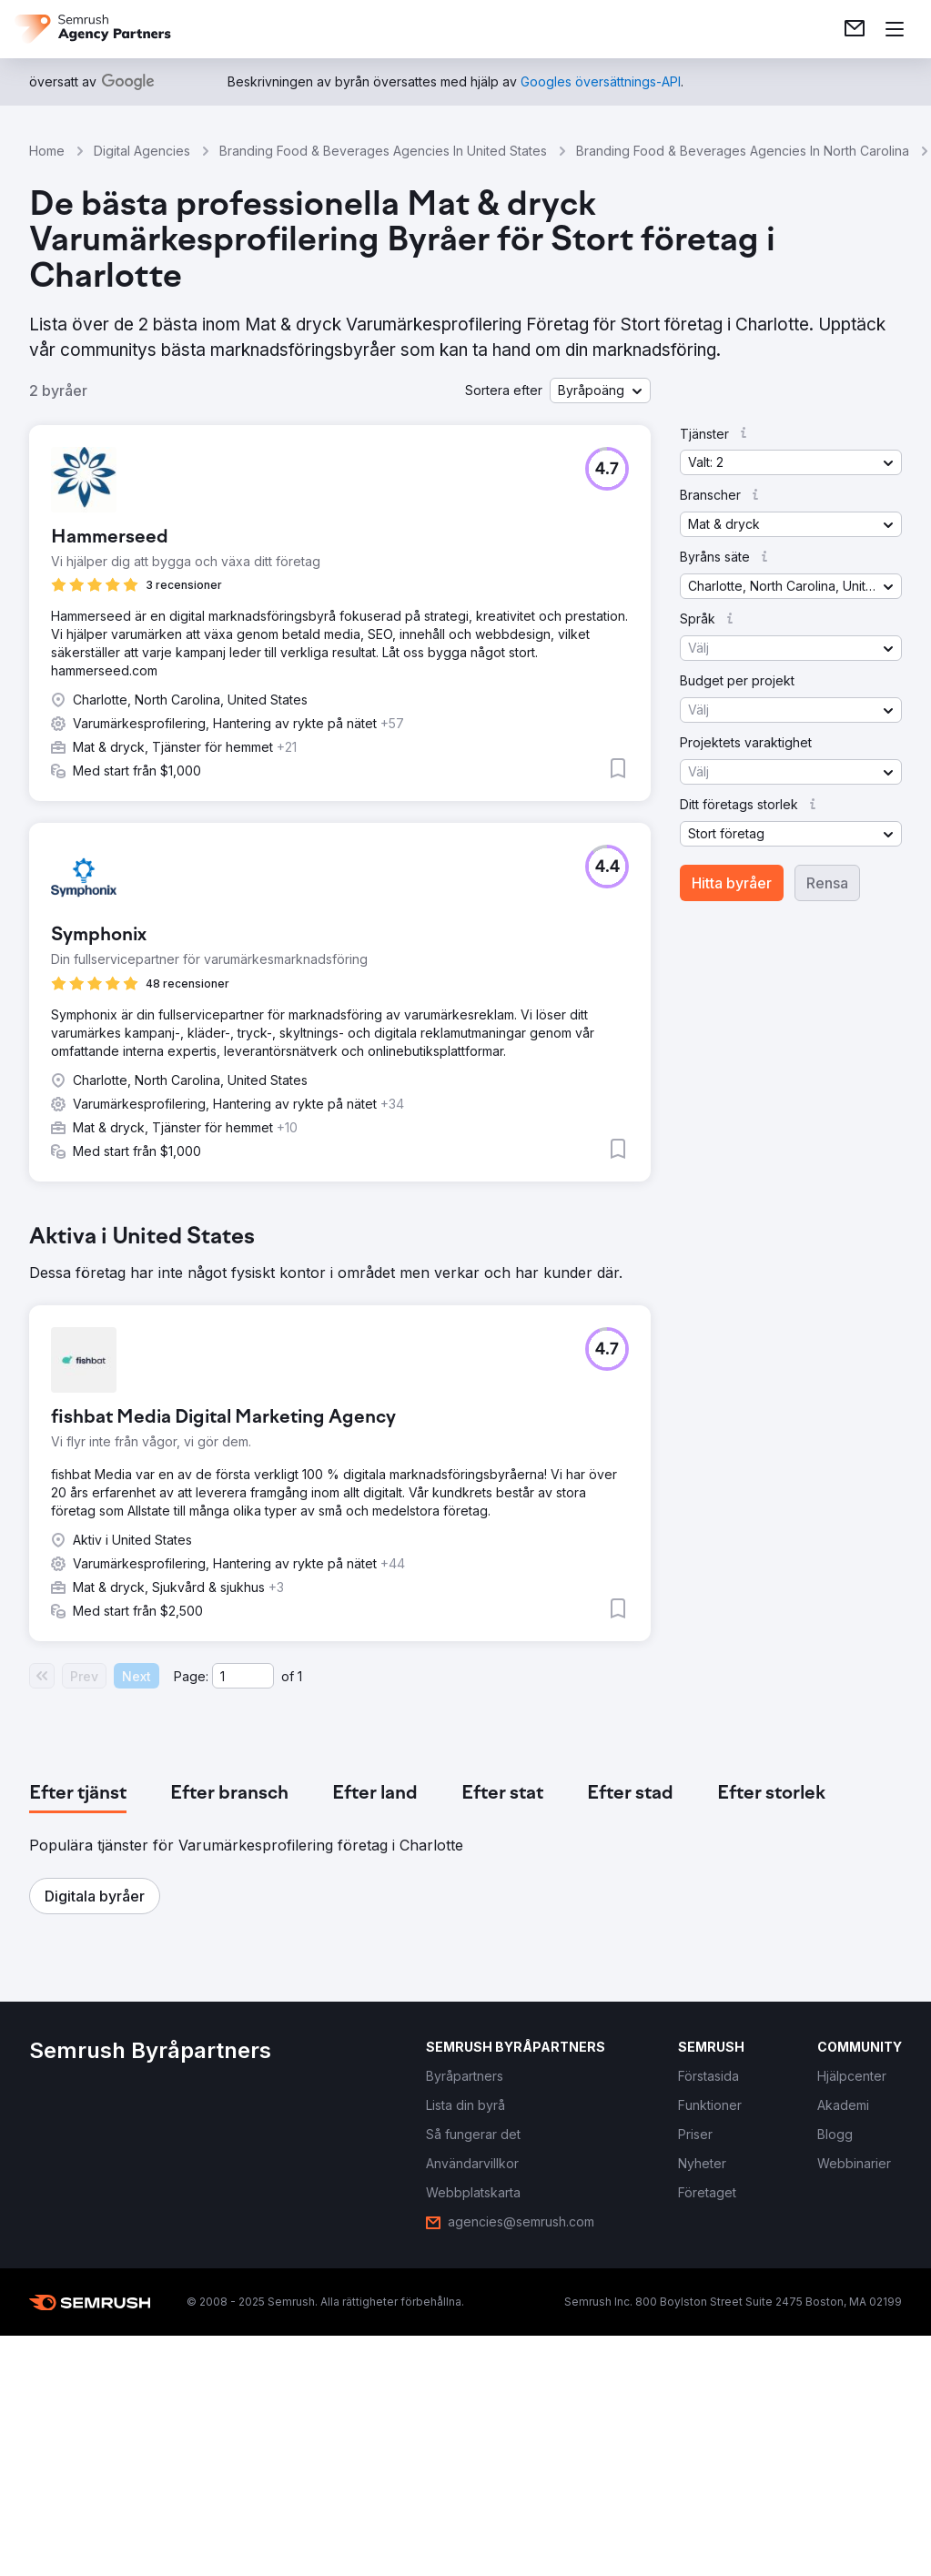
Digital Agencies (142, 150)
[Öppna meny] (894, 29)
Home (47, 150)
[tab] (77, 1794)
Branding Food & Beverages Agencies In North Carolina (742, 150)
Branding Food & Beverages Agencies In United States (383, 150)
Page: (191, 1676)
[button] (600, 390)
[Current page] (243, 1676)
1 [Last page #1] (300, 1676)
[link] (854, 29)
